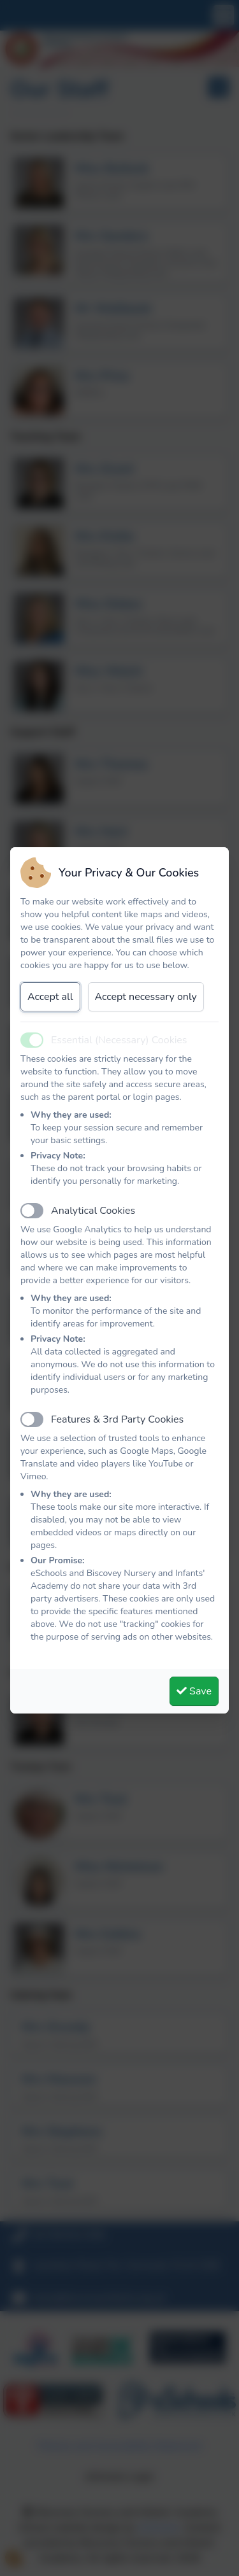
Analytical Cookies (93, 1211)
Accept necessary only (146, 997)
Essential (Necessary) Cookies (119, 1040)
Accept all (50, 997)
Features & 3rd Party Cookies (117, 1419)
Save (194, 1691)
